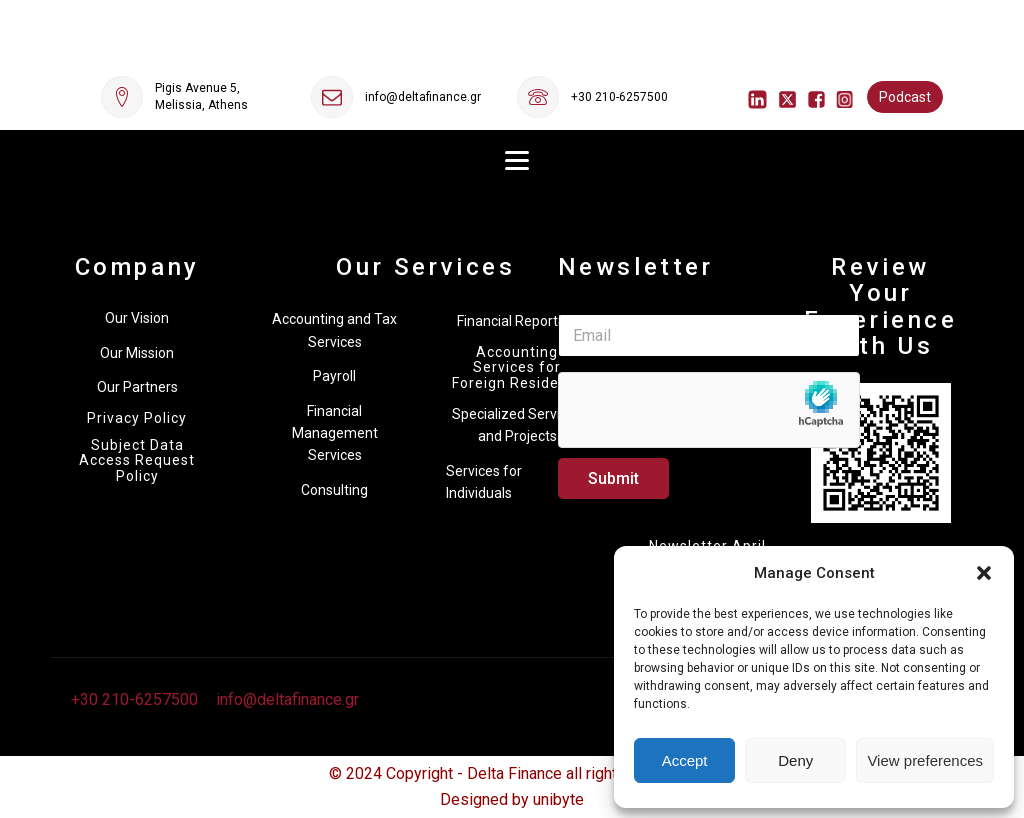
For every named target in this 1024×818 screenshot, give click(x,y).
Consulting (334, 490)
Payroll (334, 376)
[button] (984, 573)
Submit (613, 478)
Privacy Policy (137, 418)
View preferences (925, 760)
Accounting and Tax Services (334, 330)
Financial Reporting (517, 321)
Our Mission (137, 353)
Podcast (905, 97)
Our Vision (137, 318)
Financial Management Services (335, 433)
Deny (795, 760)
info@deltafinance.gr (423, 97)
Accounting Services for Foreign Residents (517, 368)
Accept (685, 760)
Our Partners (137, 387)
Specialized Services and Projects (517, 425)
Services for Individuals (484, 482)
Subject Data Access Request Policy (137, 461)
